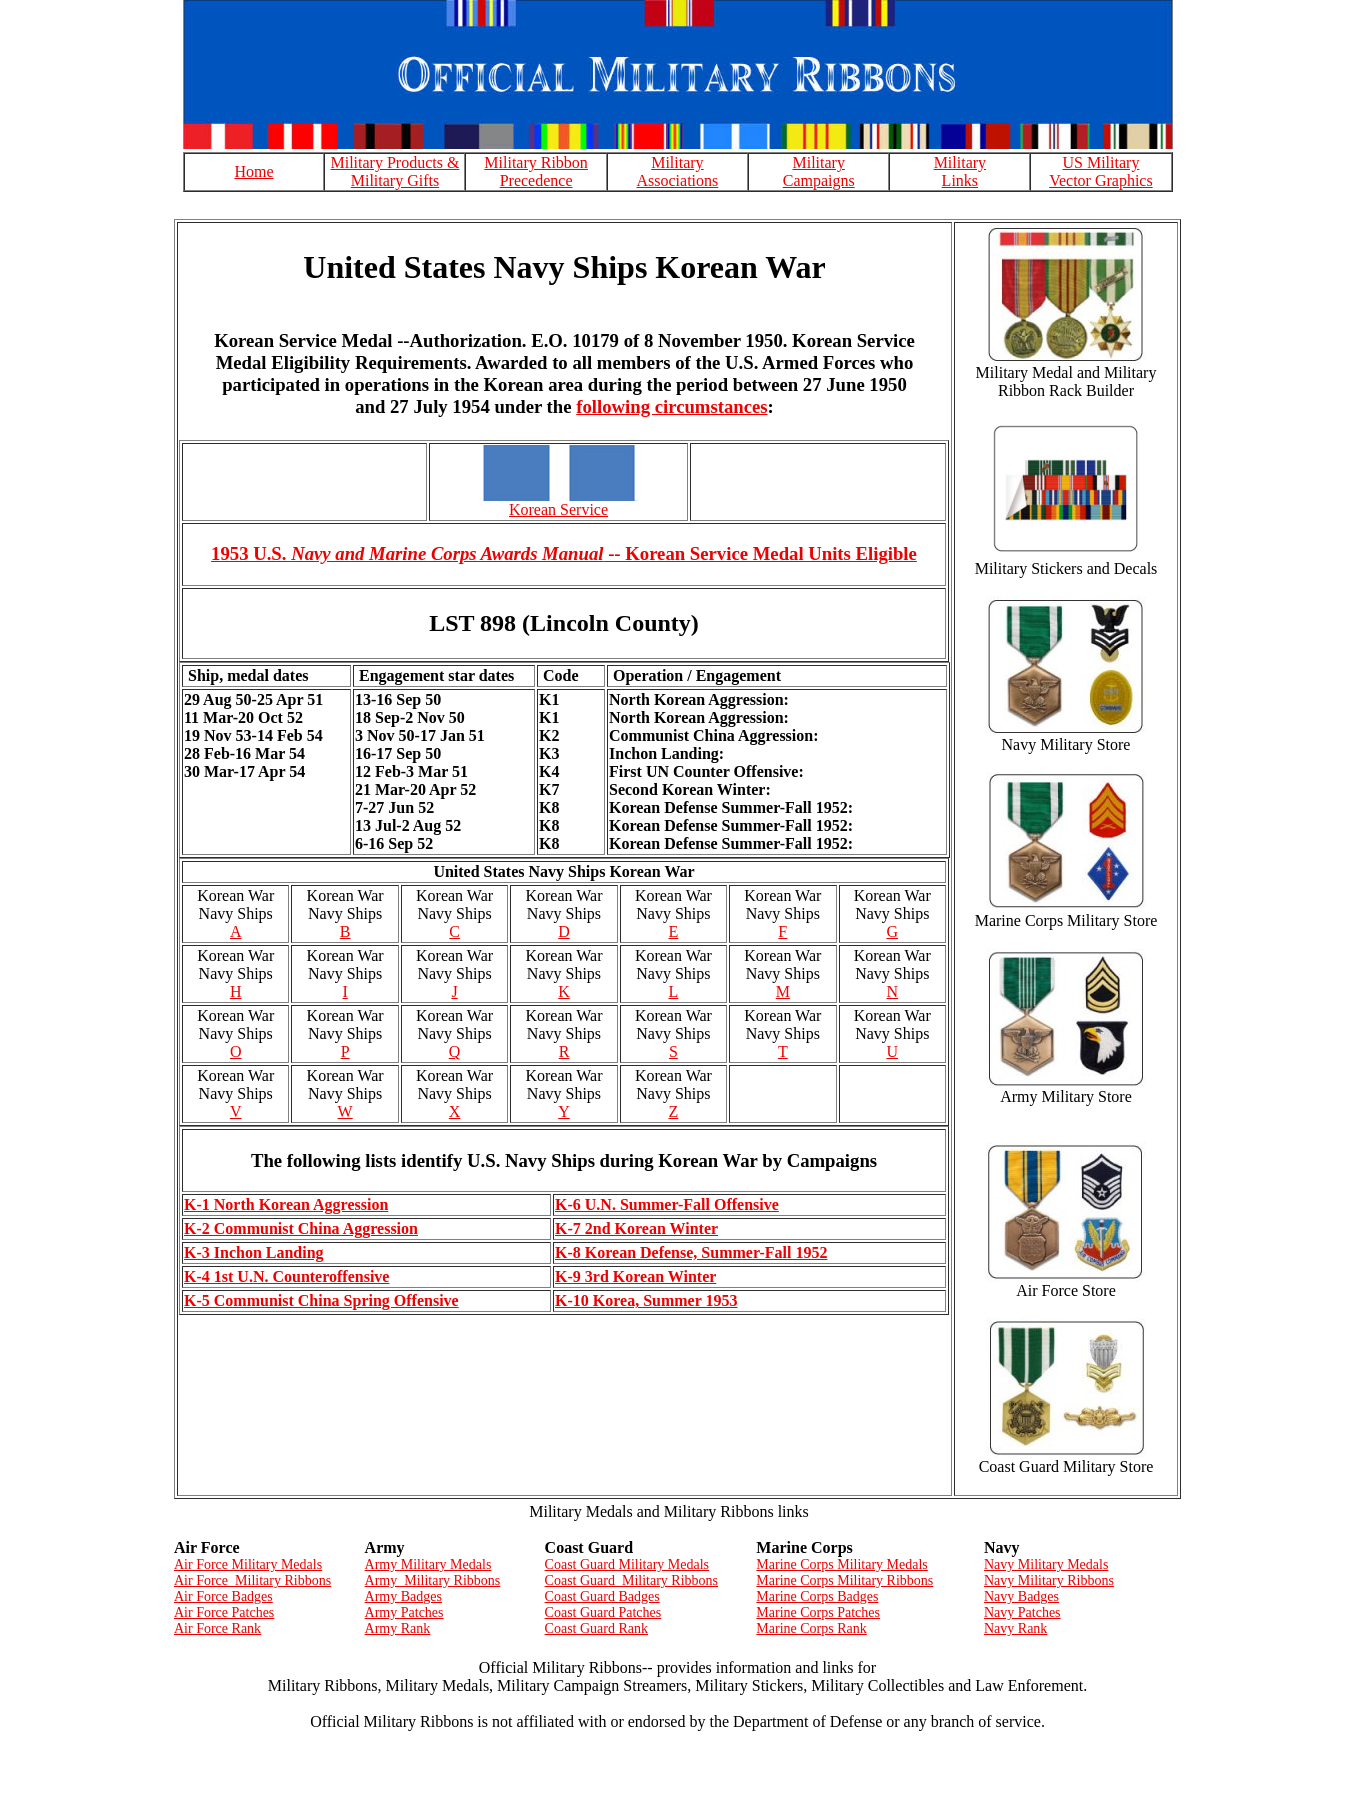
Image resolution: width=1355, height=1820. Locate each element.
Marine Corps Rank (811, 1628)
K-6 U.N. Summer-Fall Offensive (667, 1204)
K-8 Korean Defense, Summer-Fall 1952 (691, 1252)
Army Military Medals (428, 1564)
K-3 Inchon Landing (254, 1252)
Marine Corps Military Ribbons (844, 1580)
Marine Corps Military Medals (841, 1564)
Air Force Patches (224, 1612)
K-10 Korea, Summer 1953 (646, 1300)
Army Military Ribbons (433, 1580)
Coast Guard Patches (603, 1612)
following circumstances (671, 406)
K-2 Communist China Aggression (301, 1228)
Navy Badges (1021, 1596)
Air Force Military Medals (248, 1564)
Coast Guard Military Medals (627, 1564)
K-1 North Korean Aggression (286, 1204)
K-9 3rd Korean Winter (635, 1276)
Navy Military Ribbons (1049, 1580)
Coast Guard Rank (596, 1628)
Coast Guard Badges (602, 1596)
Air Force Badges (223, 1596)
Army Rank (398, 1628)
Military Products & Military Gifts (394, 171)
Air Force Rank (217, 1628)
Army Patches (404, 1612)
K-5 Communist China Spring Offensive (321, 1300)
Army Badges (403, 1596)
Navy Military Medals (1046, 1564)
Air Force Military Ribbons (252, 1580)
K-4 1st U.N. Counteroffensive (286, 1276)
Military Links (960, 171)
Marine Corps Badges (817, 1596)
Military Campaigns (819, 171)
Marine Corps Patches (818, 1612)
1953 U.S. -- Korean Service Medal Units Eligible (564, 553)
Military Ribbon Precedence (536, 171)
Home (253, 171)
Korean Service (558, 509)
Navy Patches (1022, 1612)
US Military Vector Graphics (1101, 171)
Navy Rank (1015, 1628)
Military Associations (678, 171)
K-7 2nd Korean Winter (636, 1228)
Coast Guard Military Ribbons (631, 1580)
